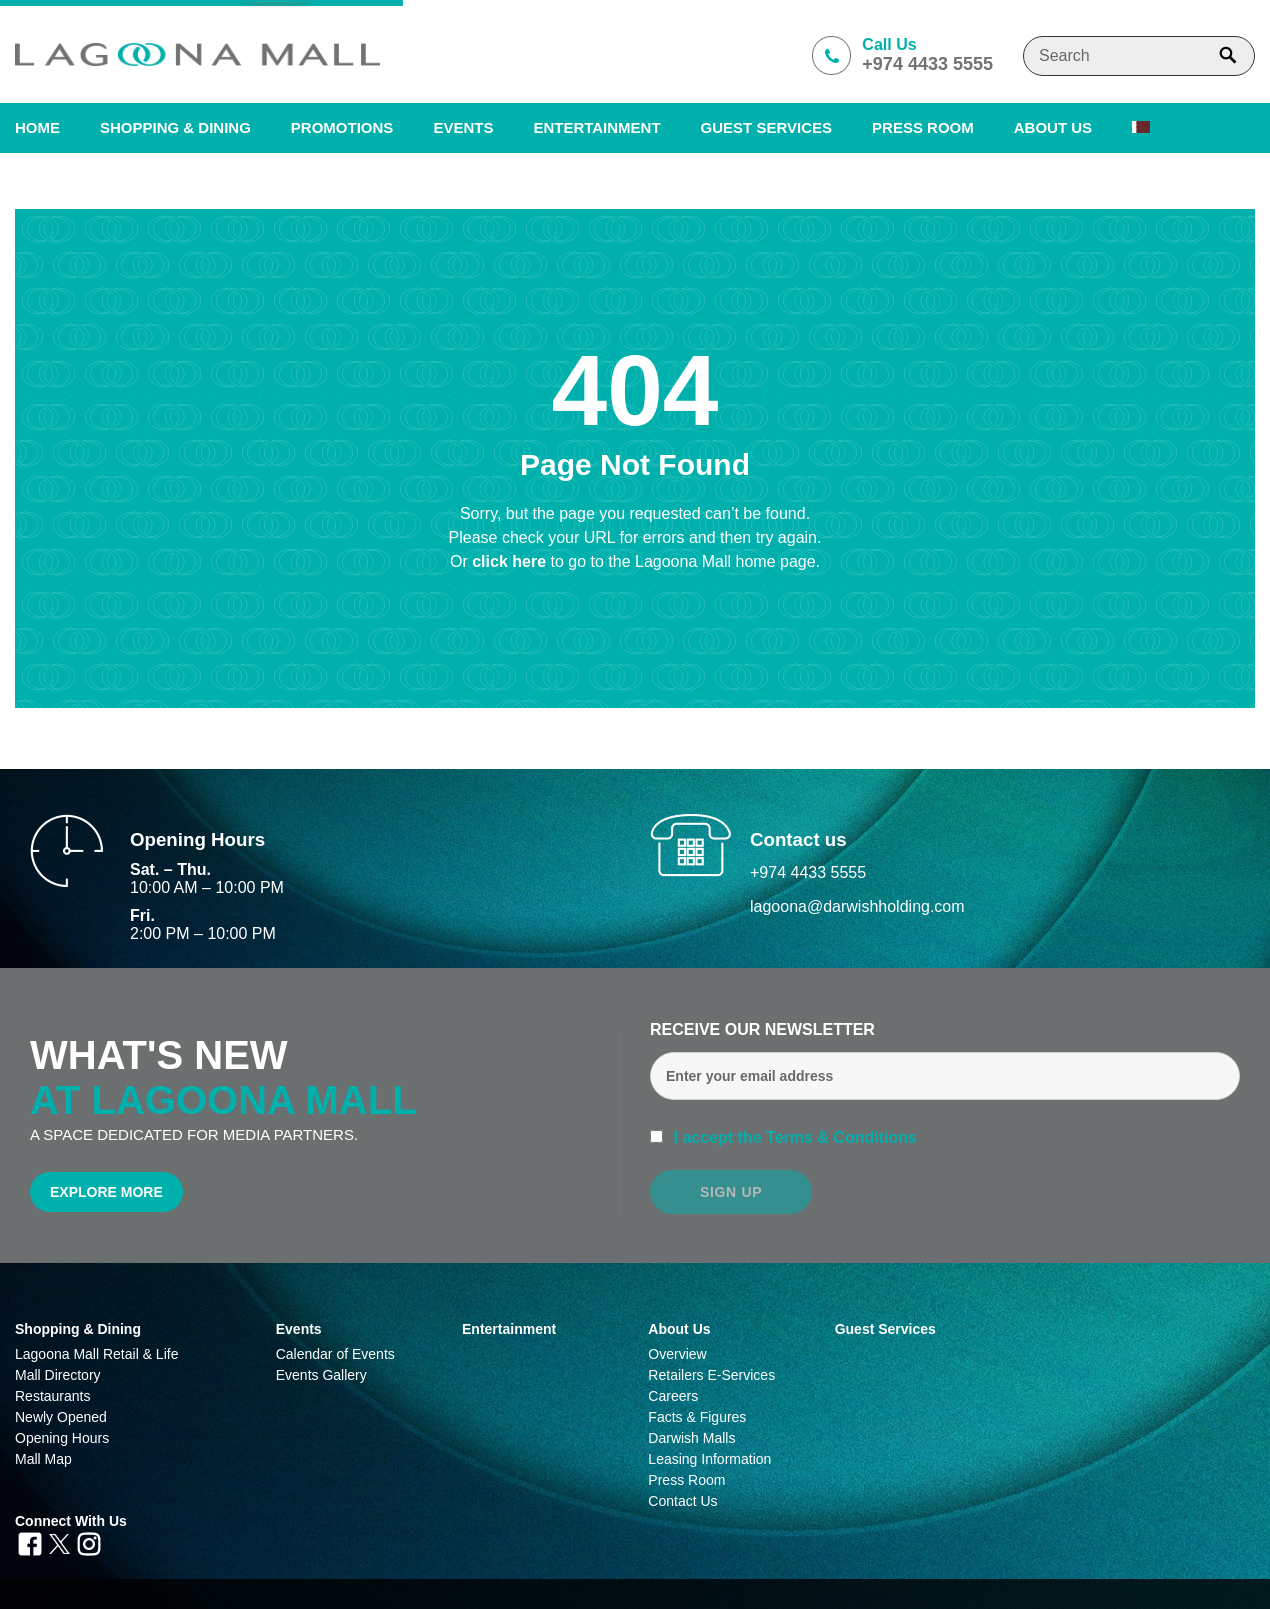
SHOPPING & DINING (175, 127)
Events (463, 127)
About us (1053, 127)
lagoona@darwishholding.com (857, 906)
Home (37, 127)
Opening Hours (62, 1438)
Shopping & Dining (78, 1329)
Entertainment (596, 127)
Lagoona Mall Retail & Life (96, 1354)
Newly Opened (61, 1417)
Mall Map (43, 1459)
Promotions (342, 127)
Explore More (106, 1192)
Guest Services (766, 127)
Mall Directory (58, 1375)
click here (511, 561)
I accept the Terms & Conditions (793, 1137)
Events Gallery (321, 1375)
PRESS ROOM (923, 127)
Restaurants (52, 1396)
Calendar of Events (335, 1354)
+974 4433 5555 (808, 872)
